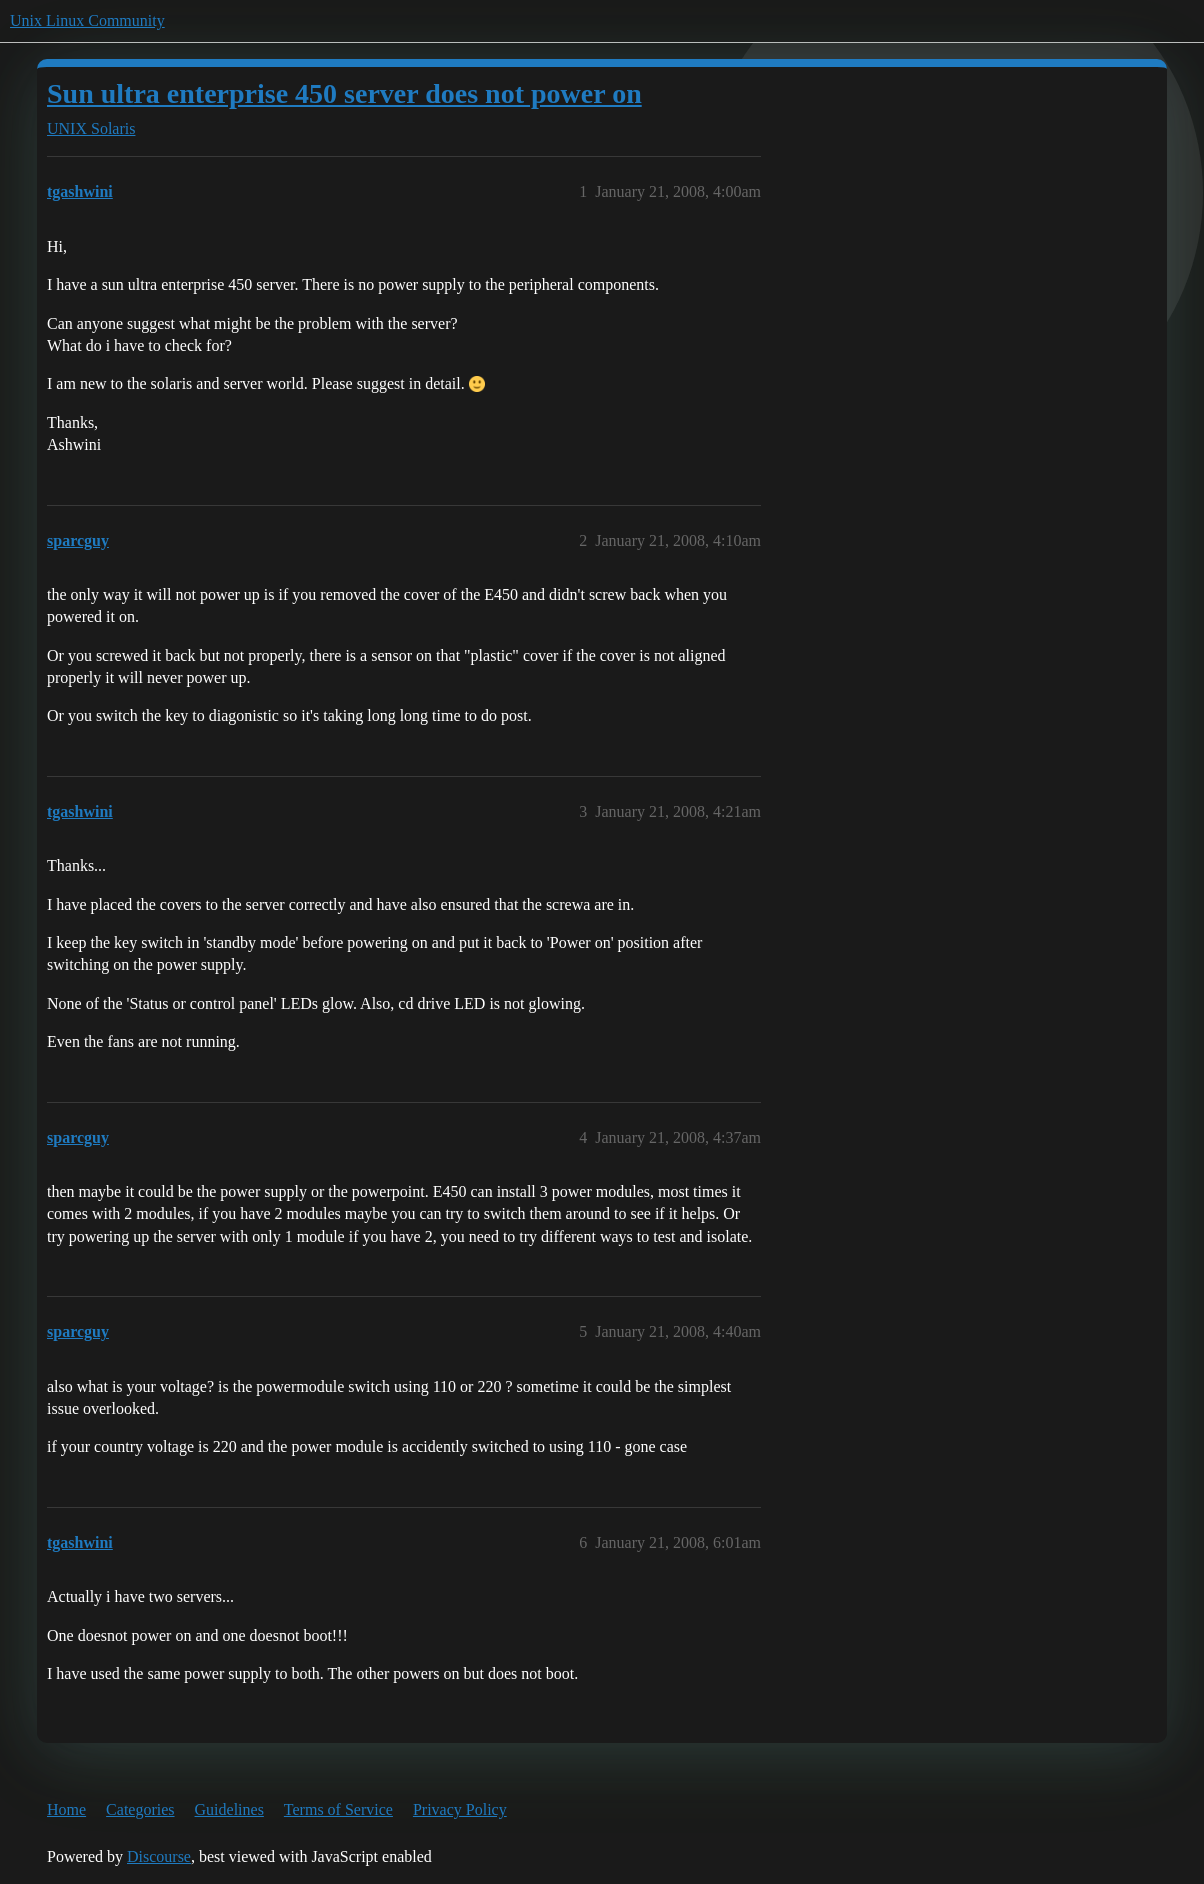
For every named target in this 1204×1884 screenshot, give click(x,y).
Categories (140, 1809)
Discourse (159, 1856)
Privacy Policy (460, 1809)
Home (66, 1809)
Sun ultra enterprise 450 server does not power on (344, 93)
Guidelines (229, 1809)
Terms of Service (338, 1809)
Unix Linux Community (87, 20)
